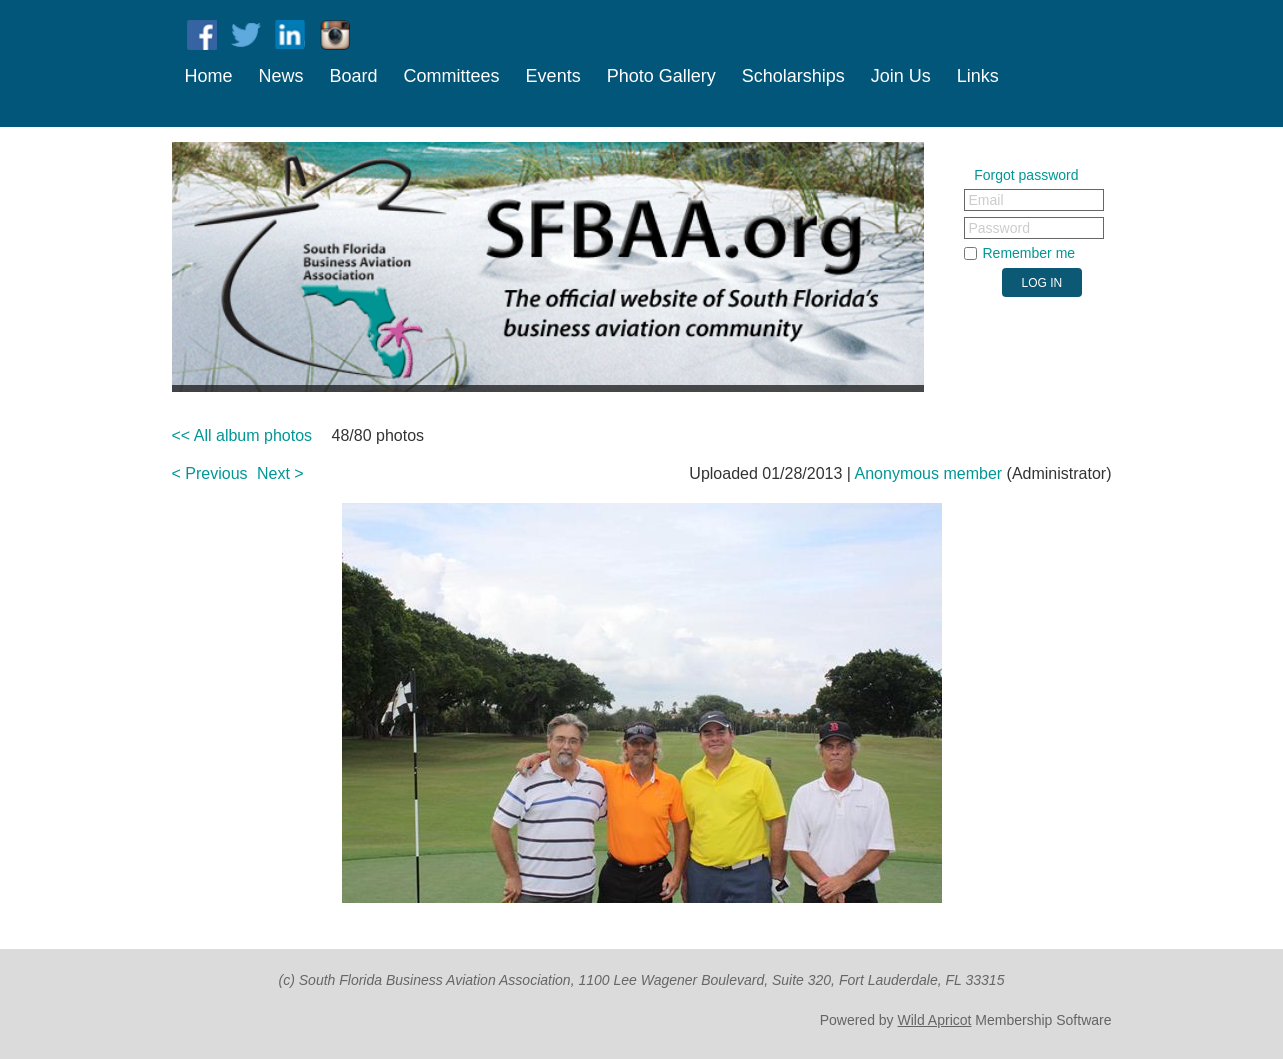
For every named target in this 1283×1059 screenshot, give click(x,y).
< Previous (210, 473)
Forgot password (1026, 175)
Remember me (1029, 253)
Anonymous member (929, 473)
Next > (280, 473)
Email (986, 200)
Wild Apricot (935, 1020)
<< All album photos (242, 435)
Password (999, 228)
